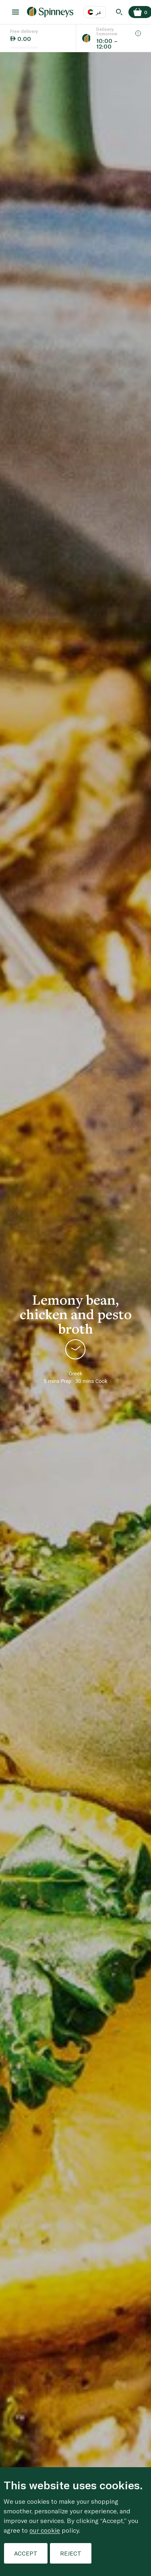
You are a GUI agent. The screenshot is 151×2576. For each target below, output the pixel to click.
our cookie (44, 2530)
